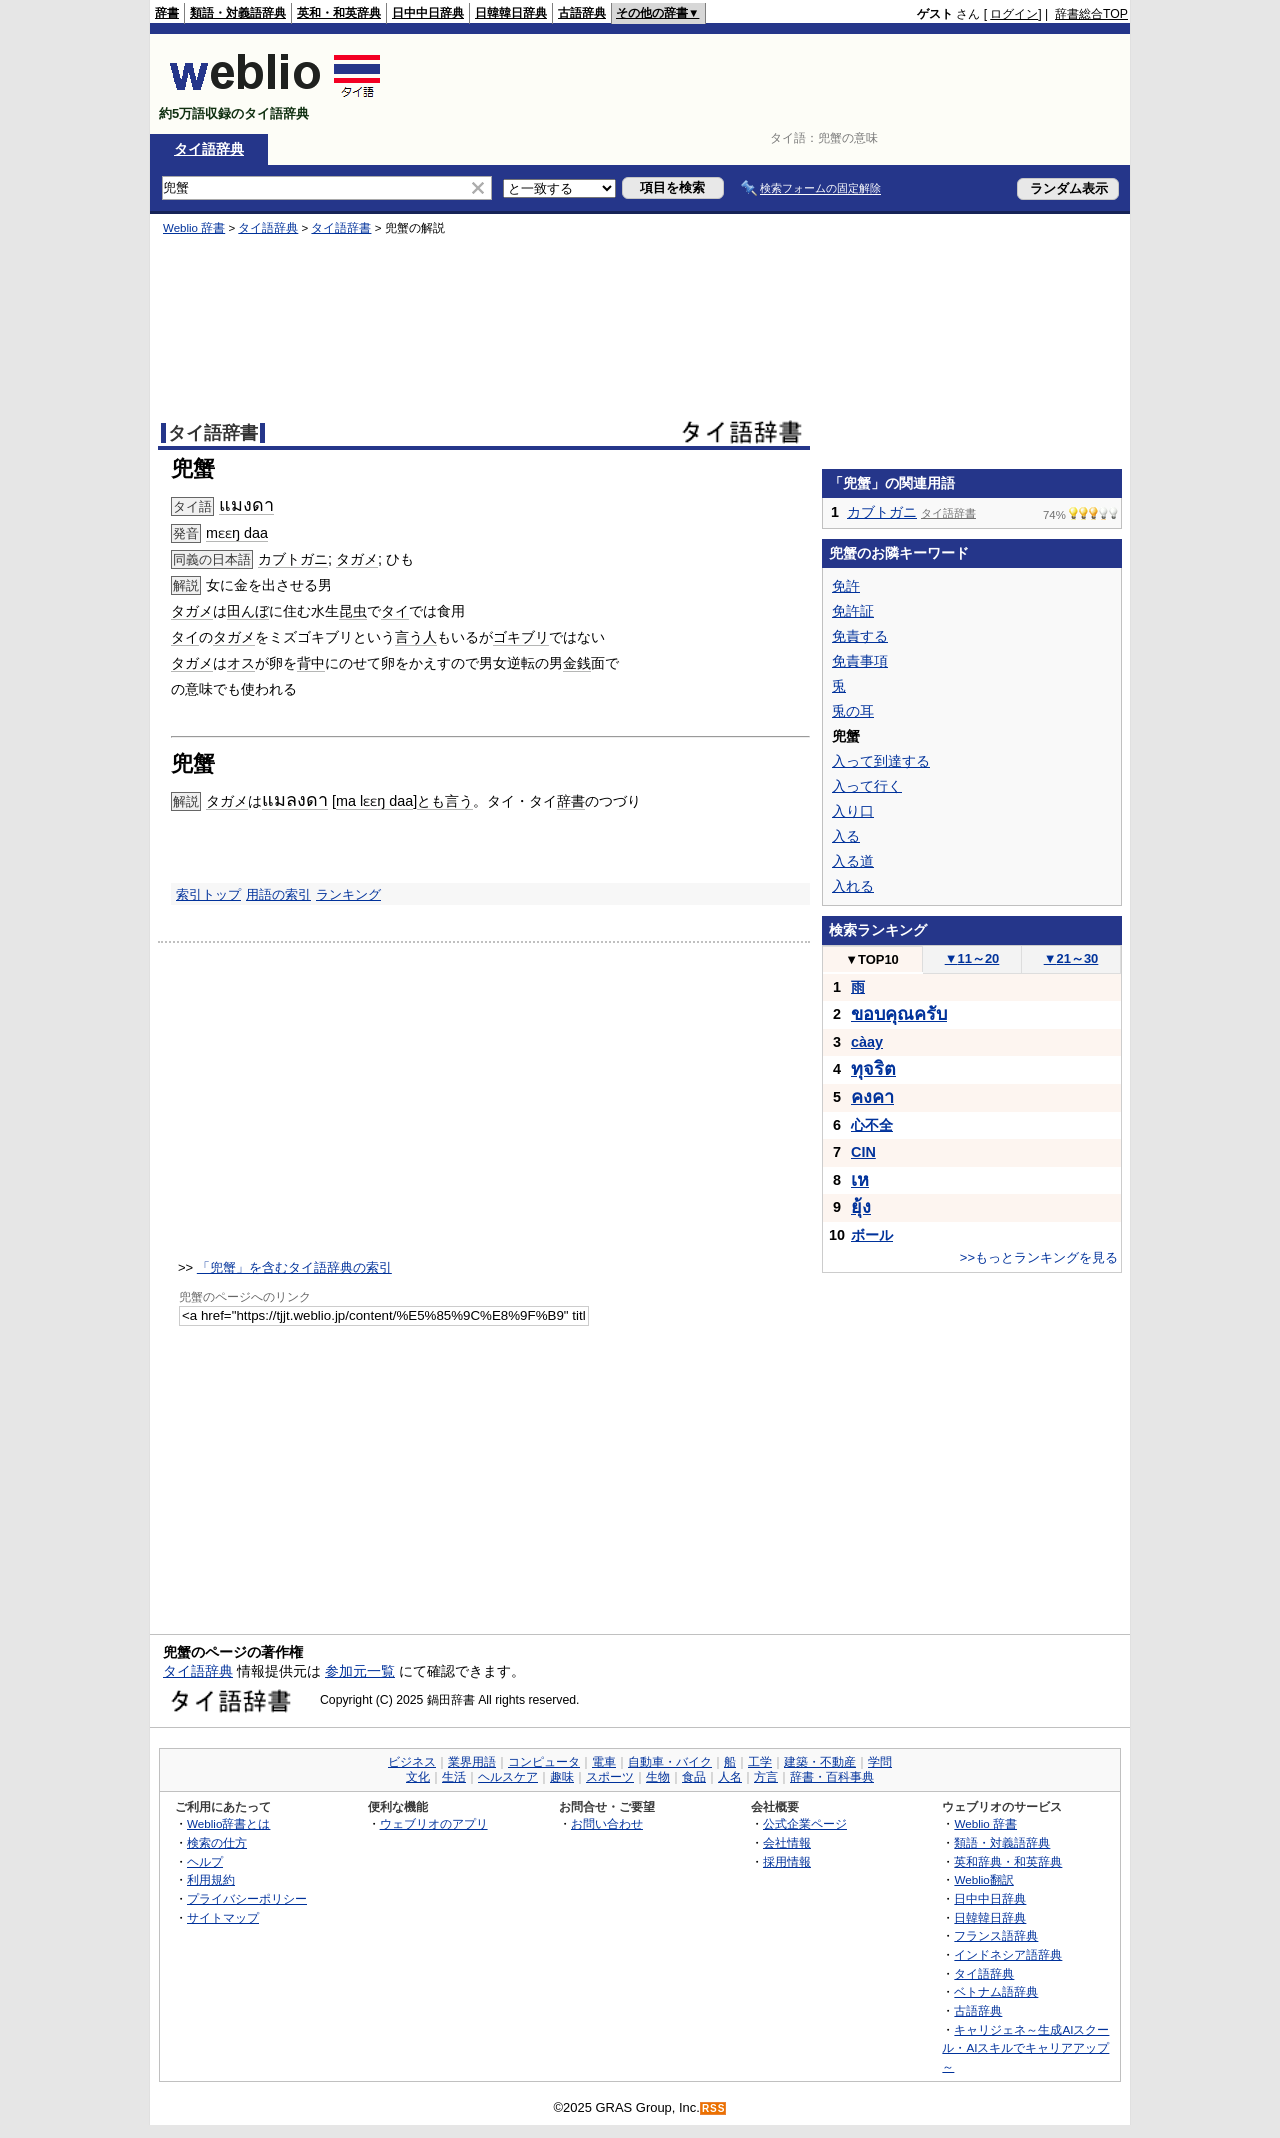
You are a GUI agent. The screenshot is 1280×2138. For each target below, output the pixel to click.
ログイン (1014, 14)
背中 (311, 663)
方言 (766, 1777)
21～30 (1071, 958)
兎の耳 (853, 711)
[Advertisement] (764, 84)
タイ (395, 611)
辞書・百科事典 (832, 1777)
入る (846, 836)
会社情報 (787, 1842)
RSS (714, 2108)
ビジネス (412, 1762)
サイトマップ (223, 1917)
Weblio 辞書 (194, 228)
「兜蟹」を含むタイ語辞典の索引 (294, 1267)
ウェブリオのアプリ (434, 1823)
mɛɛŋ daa (237, 533)
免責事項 (860, 661)
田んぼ (248, 611)
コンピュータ (544, 1762)
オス (241, 663)
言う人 (416, 637)
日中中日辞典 (428, 13)
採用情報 (787, 1861)
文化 (418, 1777)
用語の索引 (278, 894)
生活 (454, 1777)
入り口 (853, 811)
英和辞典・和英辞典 (1008, 1861)
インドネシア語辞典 (1008, 1954)
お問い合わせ (607, 1823)
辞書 (167, 13)
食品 (694, 1777)
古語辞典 (582, 13)
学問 (880, 1762)
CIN (863, 1152)
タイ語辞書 (341, 228)
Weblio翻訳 (983, 1879)
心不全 (872, 1125)
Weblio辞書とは (228, 1823)
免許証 (853, 611)
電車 (604, 1762)
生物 (658, 1777)
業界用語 (472, 1762)
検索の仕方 (217, 1842)
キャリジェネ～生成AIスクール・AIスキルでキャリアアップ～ (1025, 2048)
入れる (853, 886)
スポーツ (610, 1777)
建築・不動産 (820, 1762)
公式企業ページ (805, 1823)
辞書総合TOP (1091, 14)
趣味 (562, 1777)
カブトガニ (293, 559)
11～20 (972, 958)
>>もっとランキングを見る (1039, 1257)
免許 (846, 586)
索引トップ (208, 894)
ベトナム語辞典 (996, 1991)
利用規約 (211, 1879)
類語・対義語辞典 (238, 13)
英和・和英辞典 (339, 13)
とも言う (445, 801)
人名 (730, 1777)
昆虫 (353, 611)
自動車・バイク (670, 1762)
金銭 (577, 663)
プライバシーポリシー (247, 1898)
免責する (860, 636)
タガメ (357, 559)
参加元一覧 (360, 1671)
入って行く (867, 786)
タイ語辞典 (209, 149)
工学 (760, 1762)
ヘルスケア (508, 1777)
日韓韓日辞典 (511, 13)
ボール (872, 1235)
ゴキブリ (521, 637)
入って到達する (881, 761)
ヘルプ (205, 1861)
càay (867, 1042)
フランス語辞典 (996, 1935)
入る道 (853, 861)
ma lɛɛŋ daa (374, 801)
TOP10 (872, 959)
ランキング (348, 894)
